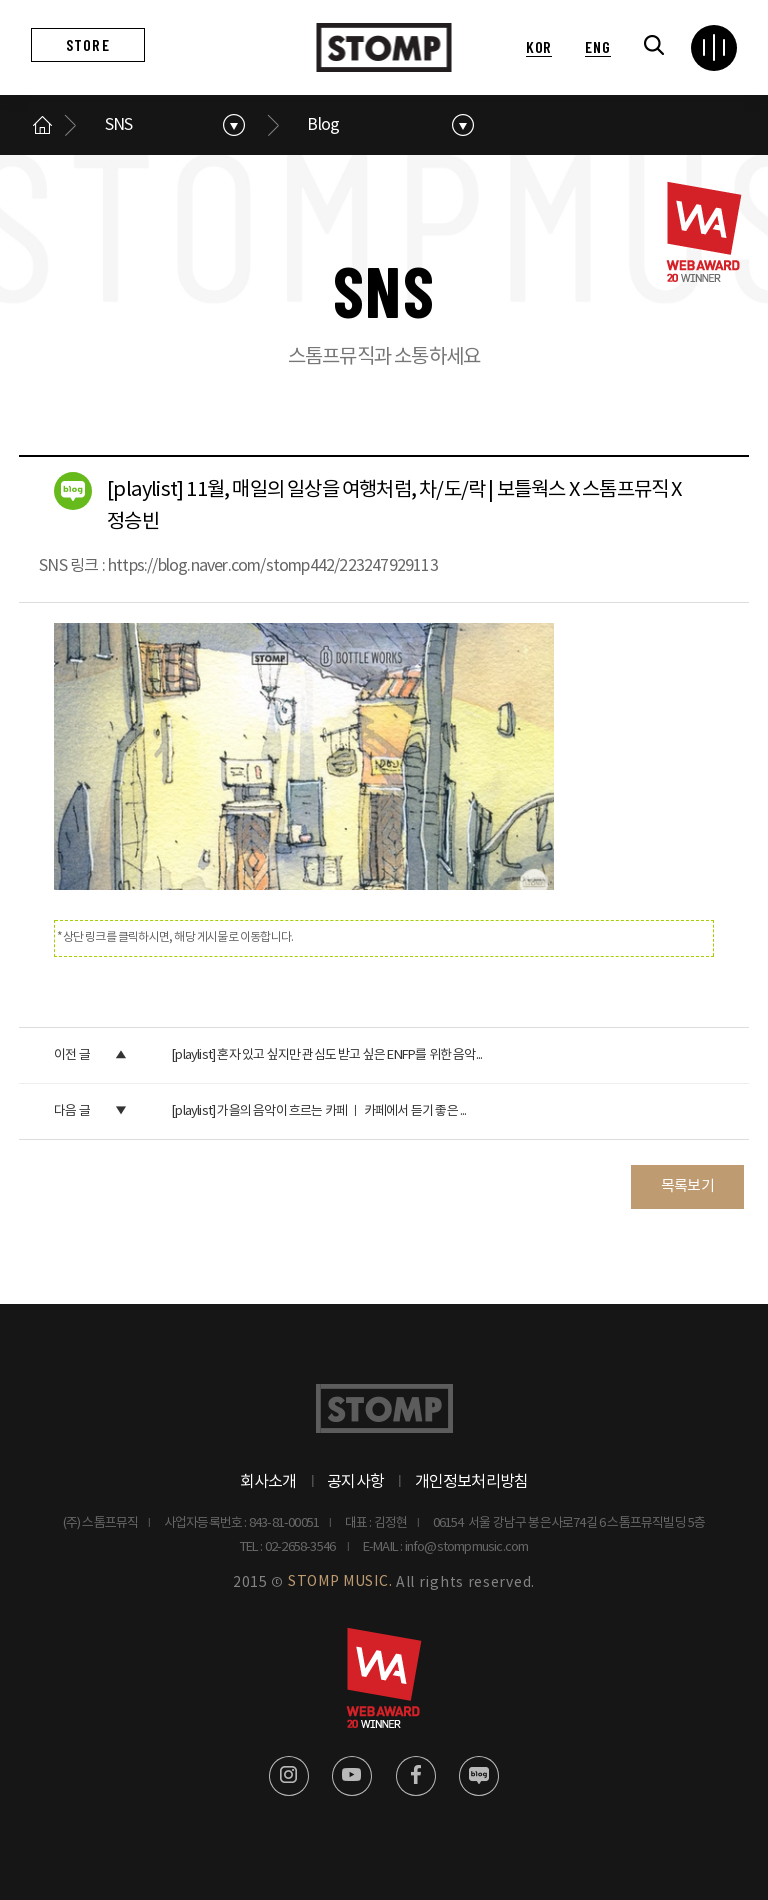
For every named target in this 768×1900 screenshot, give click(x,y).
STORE (88, 44)
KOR (539, 46)
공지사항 (355, 1482)
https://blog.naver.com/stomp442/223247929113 (273, 566)
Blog (323, 125)
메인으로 (43, 125)
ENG (597, 46)
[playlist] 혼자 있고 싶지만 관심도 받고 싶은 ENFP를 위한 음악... (326, 1055)
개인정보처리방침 (472, 1482)
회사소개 (268, 1482)
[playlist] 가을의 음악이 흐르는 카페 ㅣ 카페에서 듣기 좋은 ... (318, 1111)
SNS (119, 125)
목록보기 (687, 1186)
